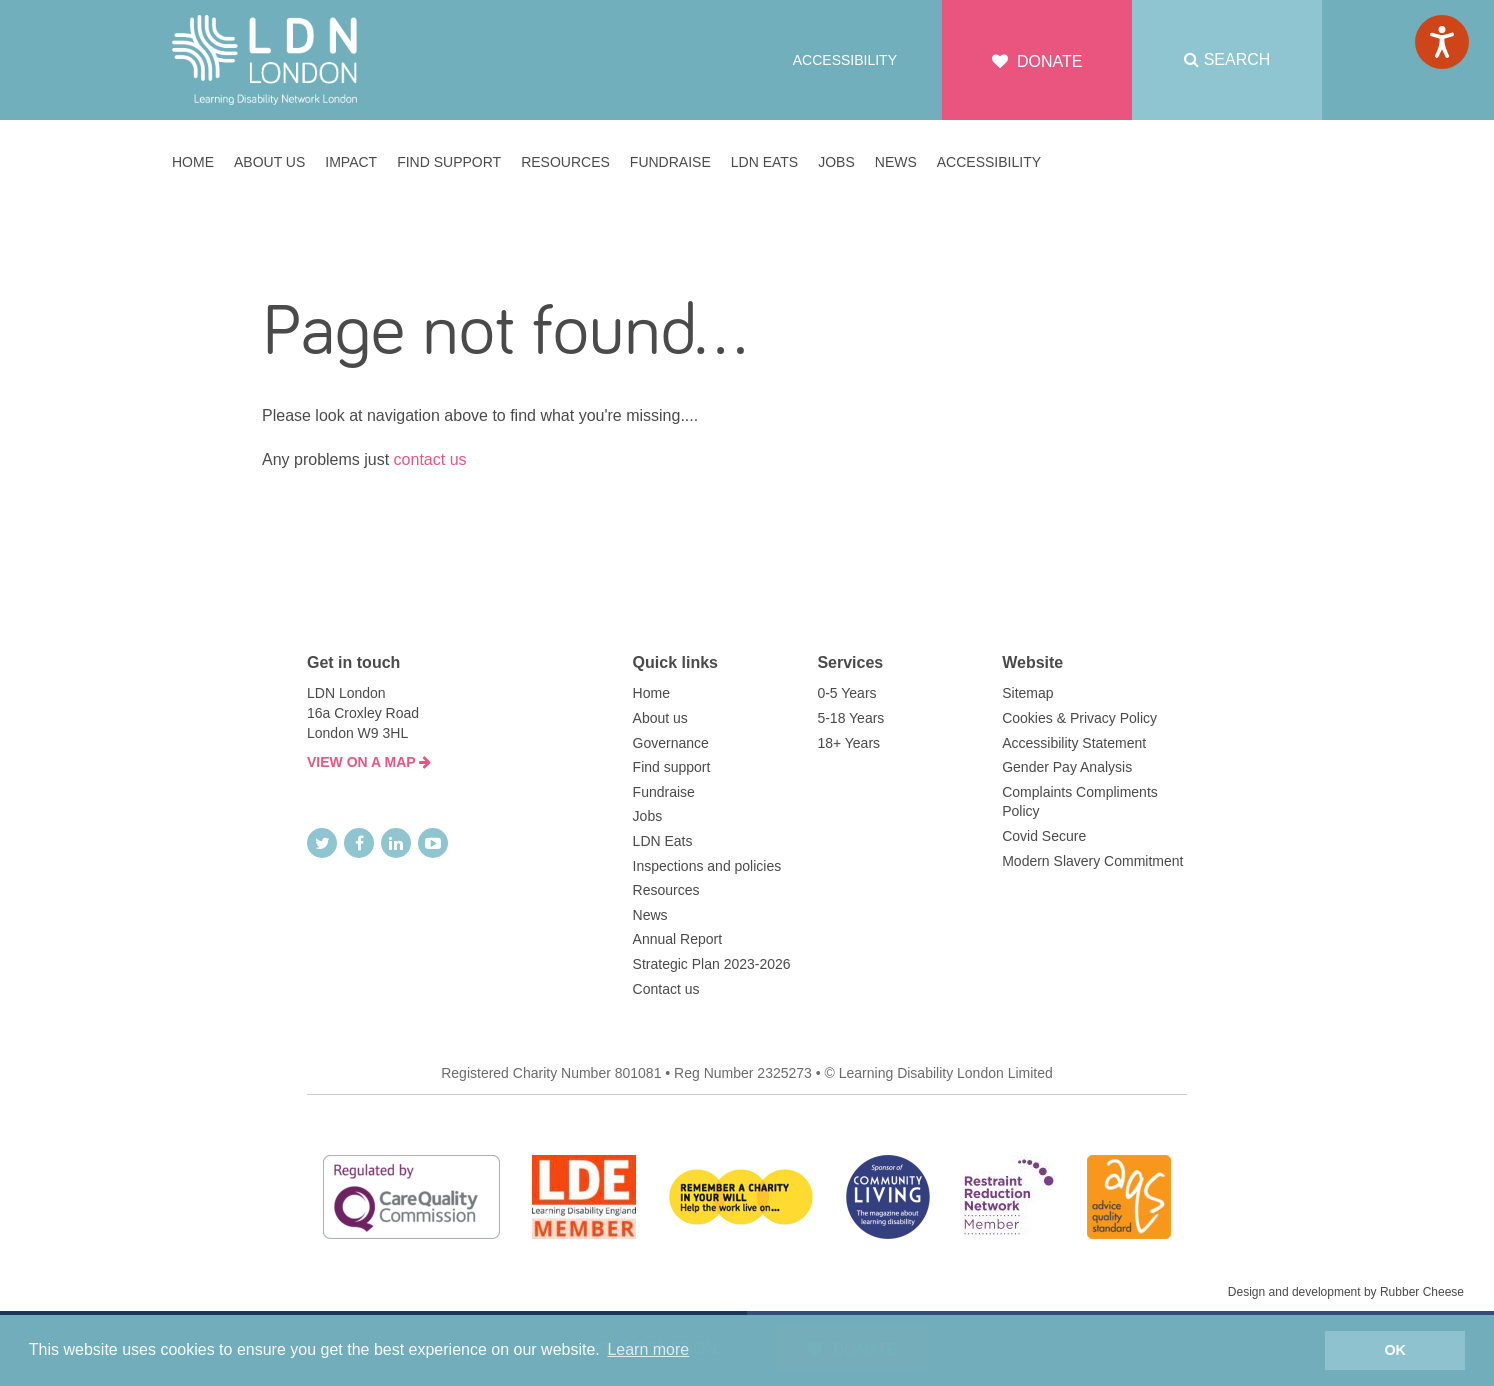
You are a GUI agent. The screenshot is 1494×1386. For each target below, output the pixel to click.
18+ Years (848, 743)
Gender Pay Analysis (1067, 767)
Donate (1037, 61)
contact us (430, 459)
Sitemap (1027, 693)
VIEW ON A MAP (369, 762)
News (650, 915)
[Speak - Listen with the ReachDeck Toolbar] (1442, 42)
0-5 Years (846, 693)
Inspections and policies (707, 866)
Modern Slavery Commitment (1092, 861)
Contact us (666, 989)
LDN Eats (663, 841)
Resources (666, 890)
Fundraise (664, 792)
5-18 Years (850, 718)
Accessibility (845, 60)
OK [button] (1395, 1350)
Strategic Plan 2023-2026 (712, 964)
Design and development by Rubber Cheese (1346, 1292)
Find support (672, 767)
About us (660, 718)
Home (651, 693)
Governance (671, 743)
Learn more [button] (648, 1349)
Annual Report (678, 939)
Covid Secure (1044, 836)
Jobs (648, 816)
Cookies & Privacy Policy (1079, 718)
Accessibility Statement (1074, 743)
